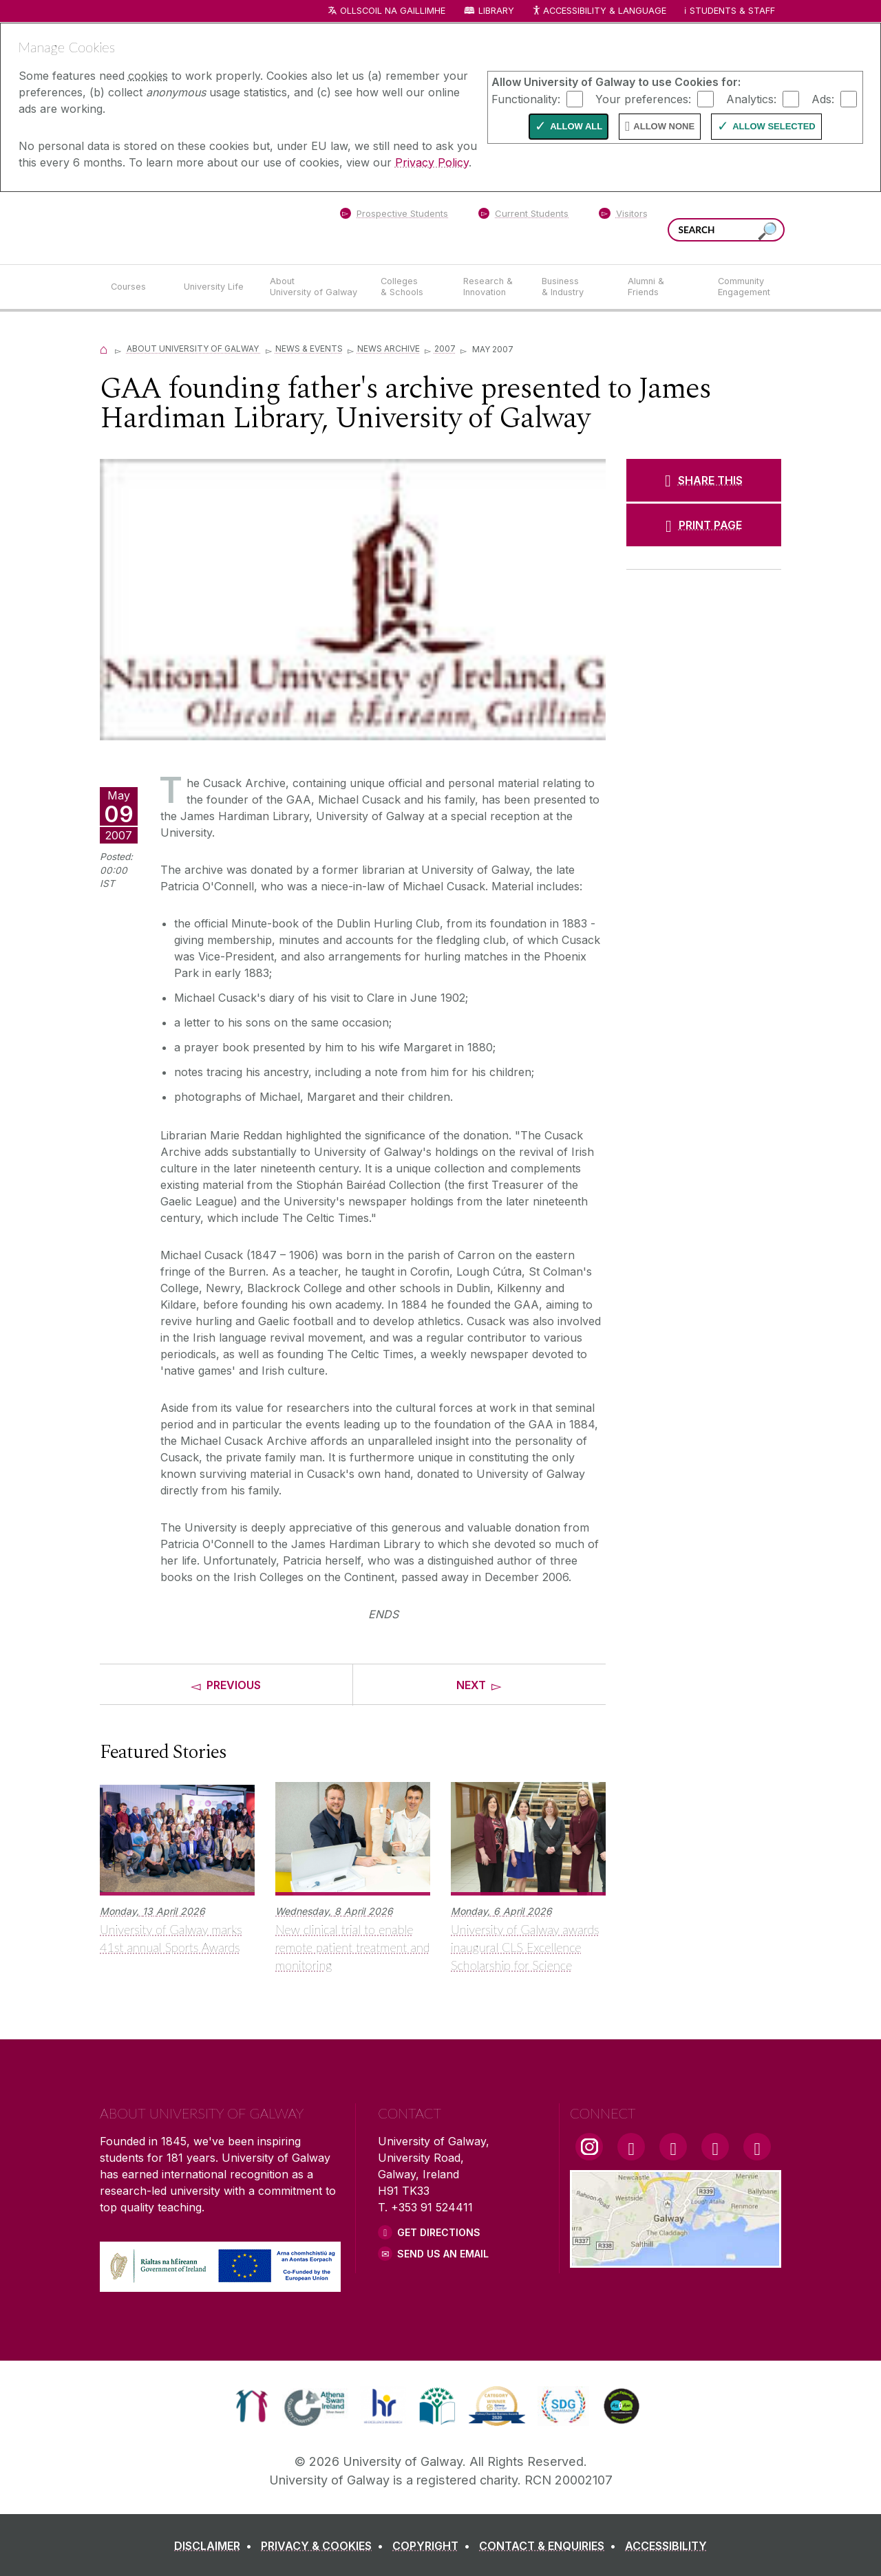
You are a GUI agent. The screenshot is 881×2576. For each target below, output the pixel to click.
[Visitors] (623, 216)
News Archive (388, 348)
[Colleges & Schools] (411, 287)
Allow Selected (774, 126)
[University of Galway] (199, 227)
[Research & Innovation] (491, 287)
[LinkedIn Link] (715, 2146)
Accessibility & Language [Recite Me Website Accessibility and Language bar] (599, 11)
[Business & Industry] (573, 287)
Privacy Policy (432, 162)
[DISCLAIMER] (215, 2545)
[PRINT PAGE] (703, 525)
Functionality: (525, 98)
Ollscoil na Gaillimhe (392, 11)
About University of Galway (194, 348)
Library (496, 11)
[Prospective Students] (393, 216)
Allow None (663, 126)
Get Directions (438, 2232)
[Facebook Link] (631, 2146)
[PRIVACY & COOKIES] (325, 2545)
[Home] (104, 348)
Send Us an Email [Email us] (443, 2254)
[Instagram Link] (589, 2146)
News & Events (309, 348)
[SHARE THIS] (703, 480)
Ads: (822, 98)
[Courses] (136, 287)
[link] (251, 2406)
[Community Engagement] (744, 287)
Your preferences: (643, 98)
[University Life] (215, 287)
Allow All (576, 126)
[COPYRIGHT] (434, 2545)
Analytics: (751, 98)
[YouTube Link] (673, 2146)
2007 (445, 348)
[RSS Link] (757, 2146)
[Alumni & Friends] (662, 287)
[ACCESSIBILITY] (666, 2545)
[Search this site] (767, 231)
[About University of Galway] (314, 287)
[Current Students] (523, 216)
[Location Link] (675, 2259)
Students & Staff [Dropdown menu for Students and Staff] (732, 11)
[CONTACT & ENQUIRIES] (550, 2545)
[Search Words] (726, 230)
